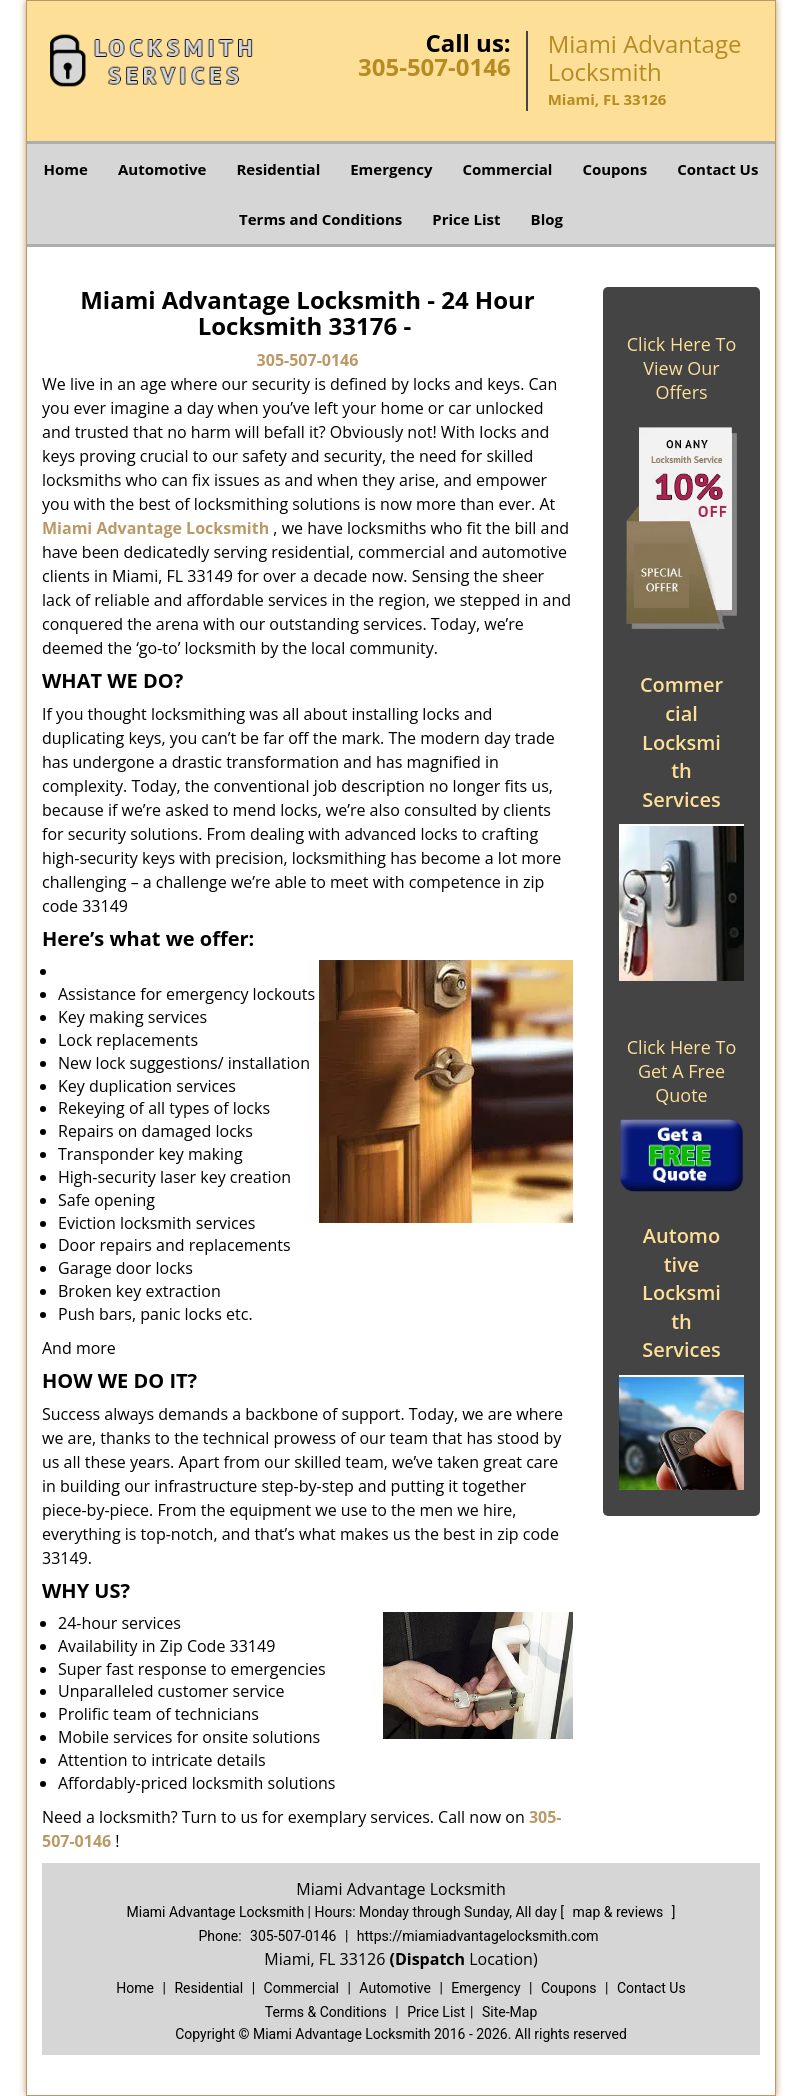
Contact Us (717, 169)
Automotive (162, 169)
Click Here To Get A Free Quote (681, 1071)
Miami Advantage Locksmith (155, 528)
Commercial (507, 169)
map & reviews (620, 1912)
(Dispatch (429, 1959)
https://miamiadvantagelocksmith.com (478, 1936)
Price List (466, 219)
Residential (278, 169)
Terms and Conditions (320, 219)
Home (66, 169)
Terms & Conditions (326, 2012)
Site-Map (509, 2012)
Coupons (614, 169)
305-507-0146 (434, 66)
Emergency (391, 169)
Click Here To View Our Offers (681, 368)
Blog (547, 219)
